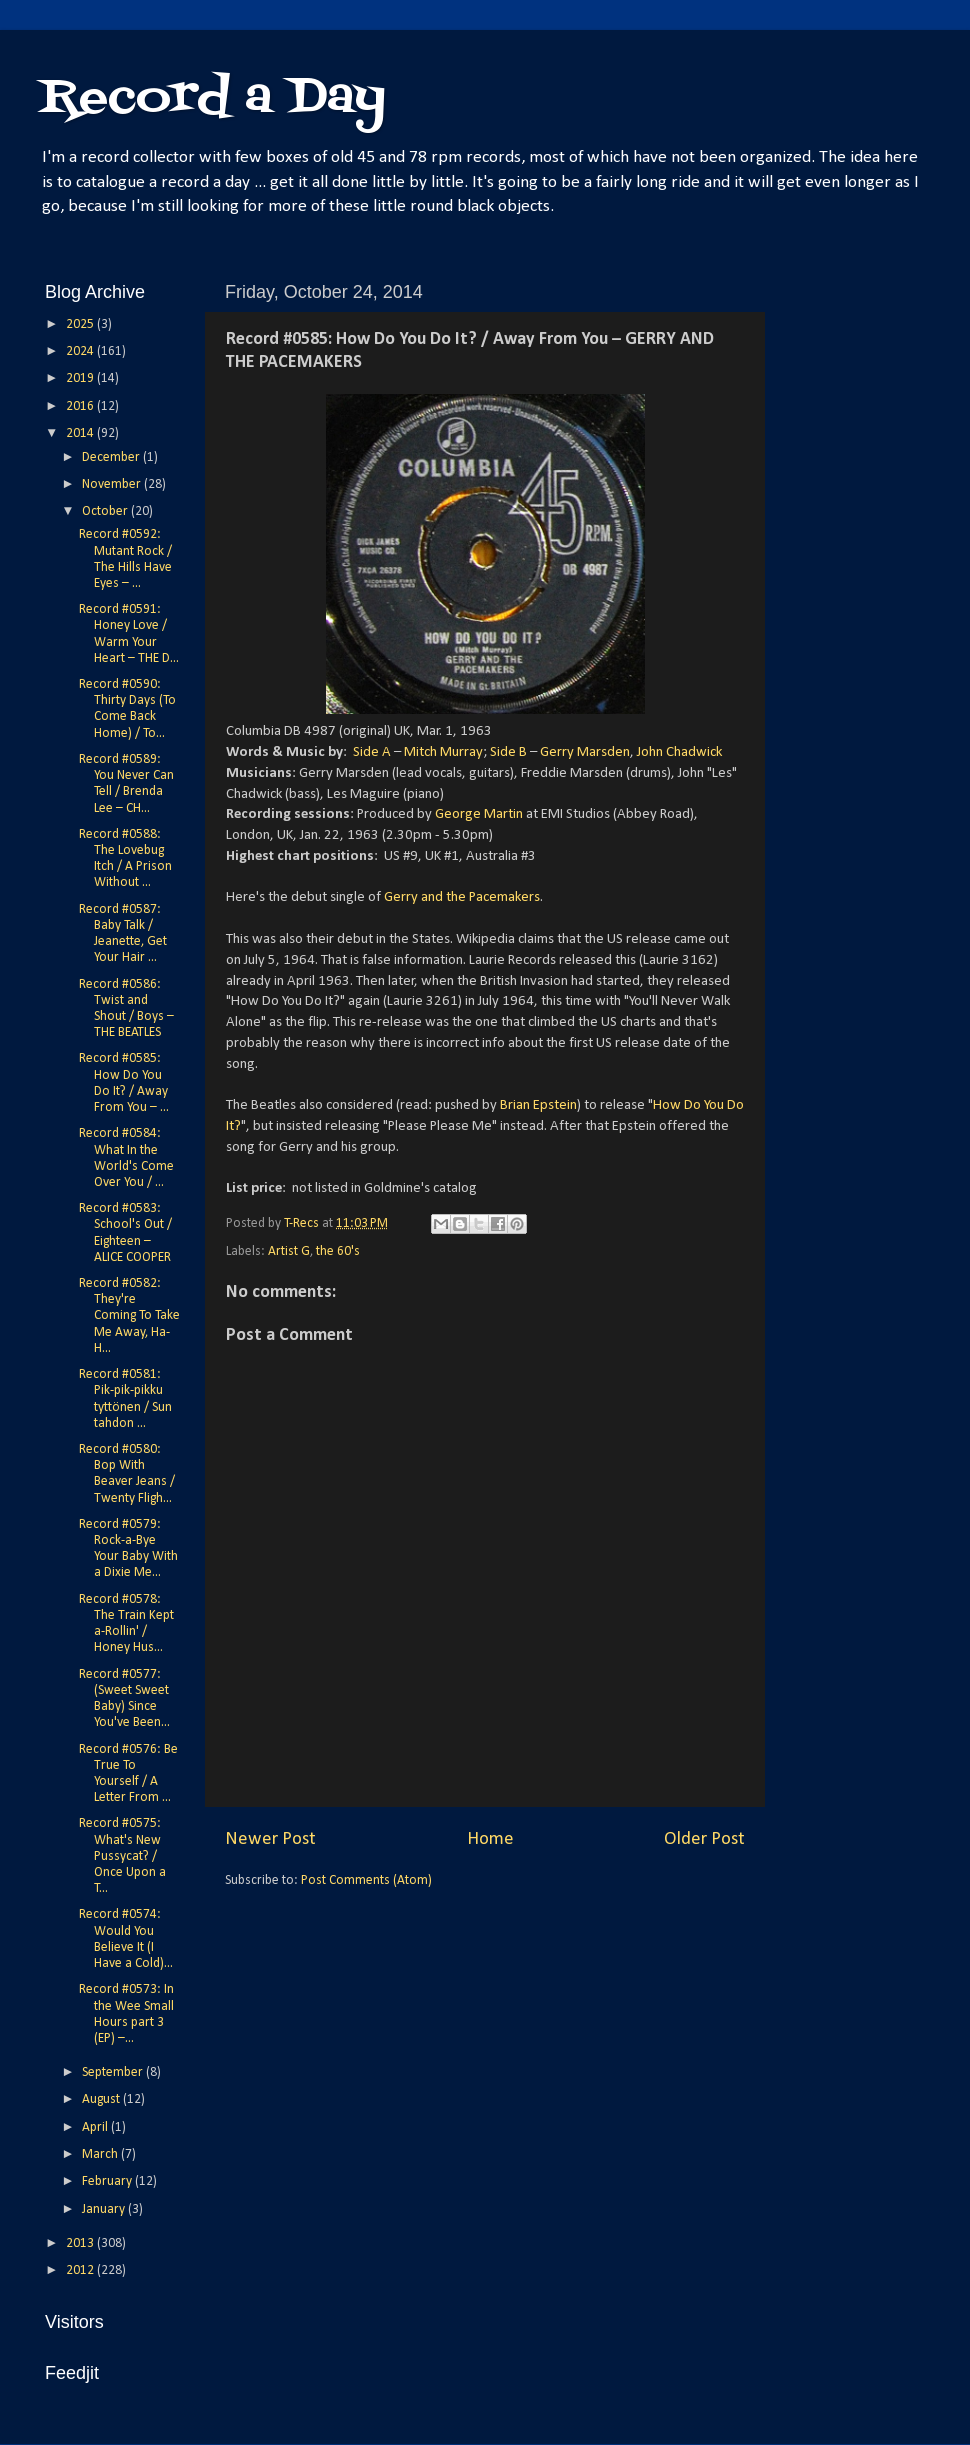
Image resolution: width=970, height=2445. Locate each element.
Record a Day (213, 98)
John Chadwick (679, 752)
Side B (508, 752)
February (108, 2181)
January (105, 2209)
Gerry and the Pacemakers (462, 897)
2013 (81, 2243)
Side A (372, 752)
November (113, 484)
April (96, 2127)
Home (490, 1839)
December (112, 457)
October (106, 511)
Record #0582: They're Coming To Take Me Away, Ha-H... (129, 1316)
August (102, 2099)
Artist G (289, 1251)
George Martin (479, 814)
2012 (81, 2270)
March (101, 2154)
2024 (81, 351)
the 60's (338, 1251)
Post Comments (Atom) (366, 1880)
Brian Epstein (538, 1105)
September (114, 2072)
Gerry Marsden (585, 752)
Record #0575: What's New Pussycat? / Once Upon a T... (122, 1856)
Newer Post (270, 1839)
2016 (81, 406)
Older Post (704, 1839)
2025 (81, 324)
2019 (81, 378)
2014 (81, 433)
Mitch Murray (443, 752)
